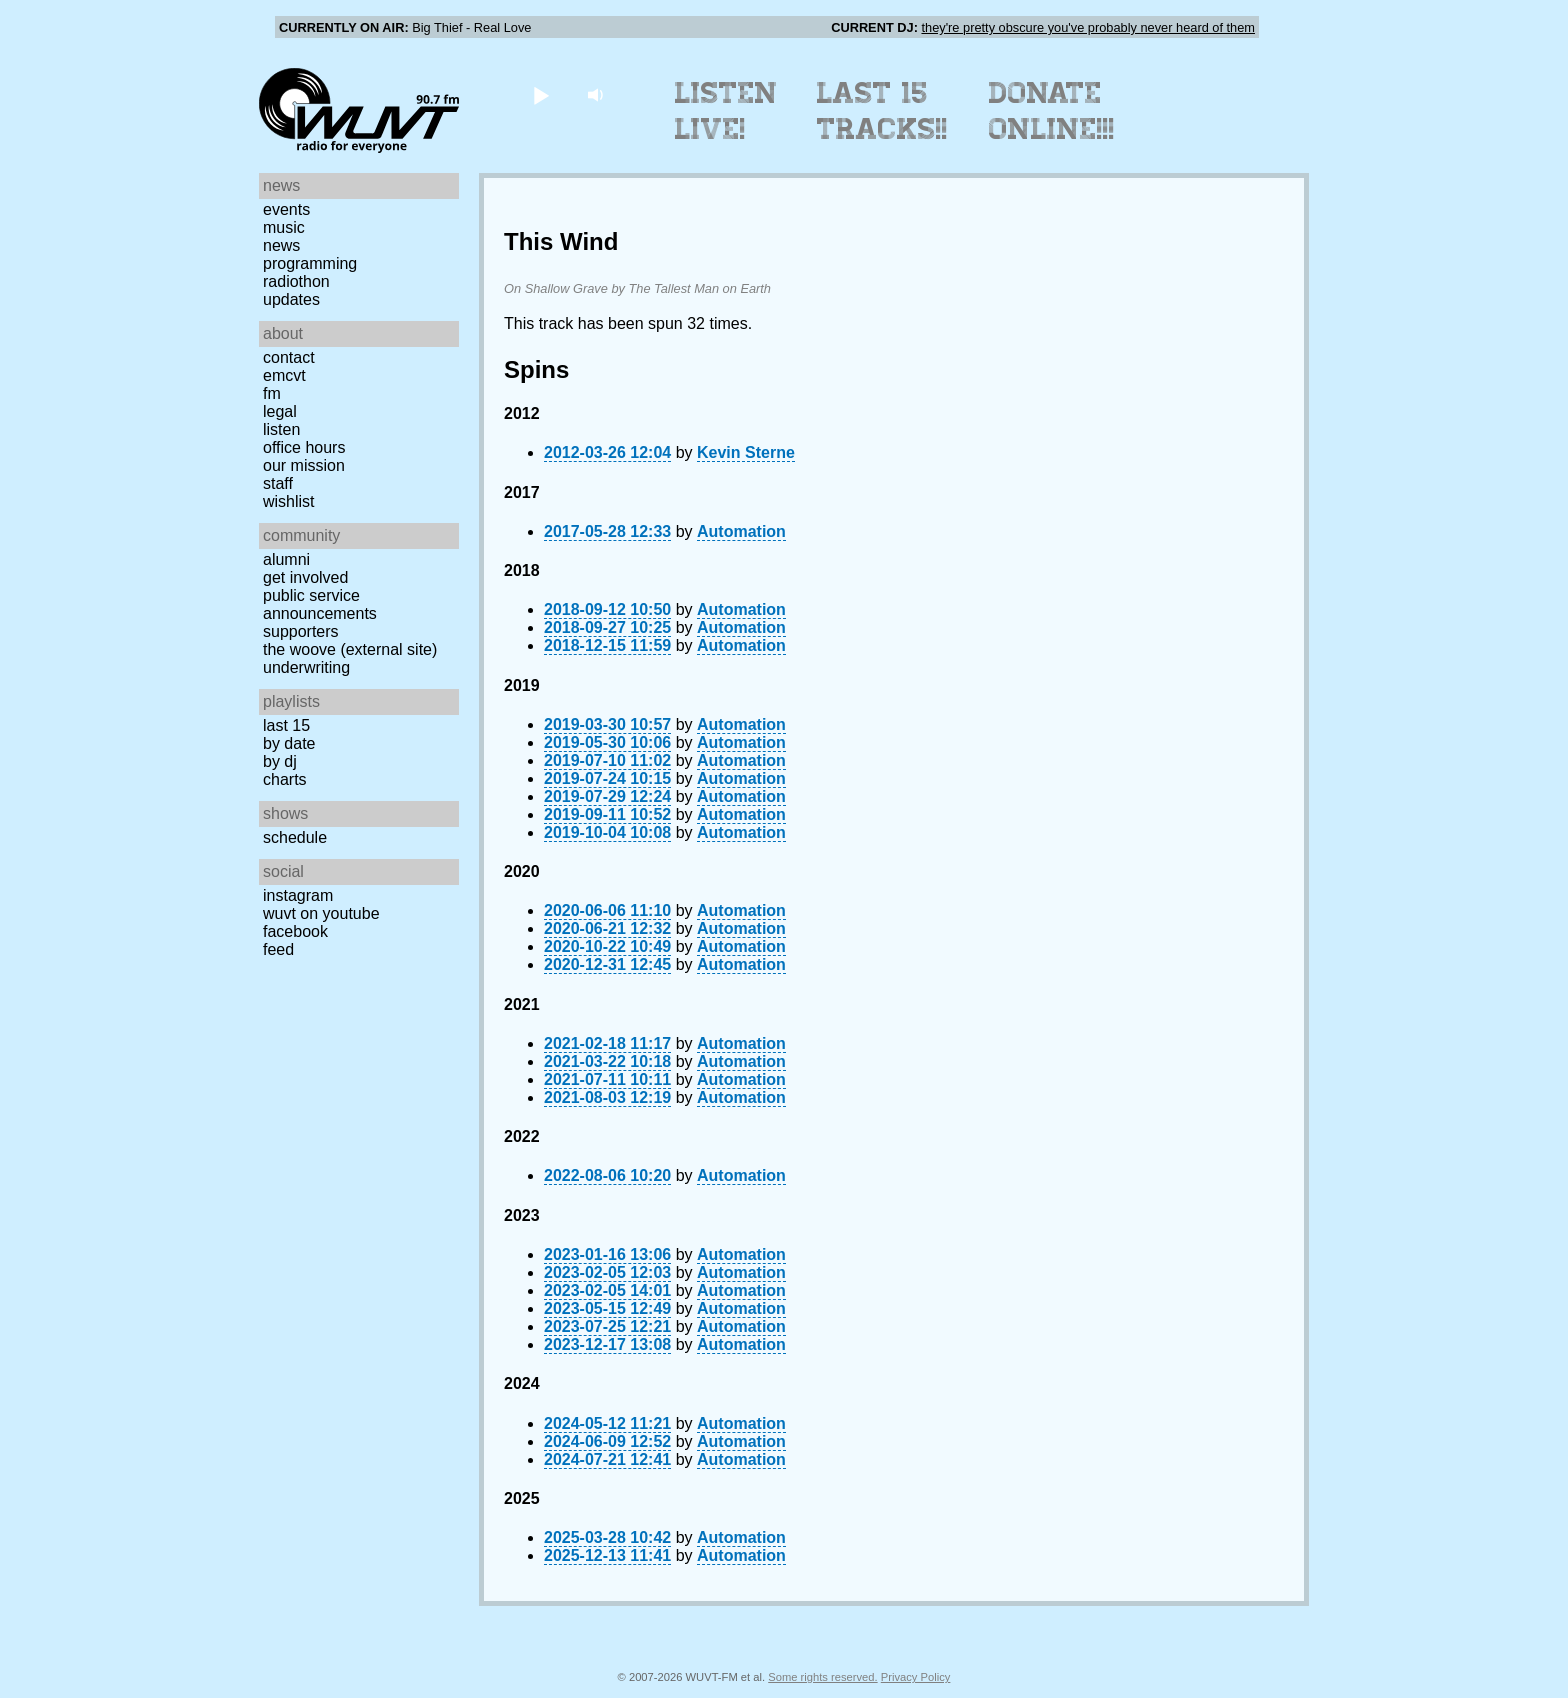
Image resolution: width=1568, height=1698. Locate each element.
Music (284, 227)
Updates (291, 299)
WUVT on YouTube (321, 913)
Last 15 (286, 725)
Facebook (295, 931)
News (281, 245)
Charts (285, 779)
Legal (280, 411)
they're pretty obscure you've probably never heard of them (1088, 27)
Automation (741, 531)
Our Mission (304, 465)
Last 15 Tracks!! (882, 111)
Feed (278, 949)
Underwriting (306, 667)
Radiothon (296, 281)
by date (289, 743)
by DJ (280, 761)
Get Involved (305, 577)
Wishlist (289, 501)
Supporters (301, 631)
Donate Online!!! (1052, 111)
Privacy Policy (916, 1677)
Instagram (298, 895)
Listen (281, 429)
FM (272, 393)
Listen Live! (726, 111)
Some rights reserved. (822, 1677)
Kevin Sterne (746, 452)
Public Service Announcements (320, 604)
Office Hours (304, 447)
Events (286, 209)
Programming (310, 263)
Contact (289, 357)
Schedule (295, 837)
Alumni (286, 559)
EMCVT (284, 375)
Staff (278, 483)
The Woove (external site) (350, 649)
